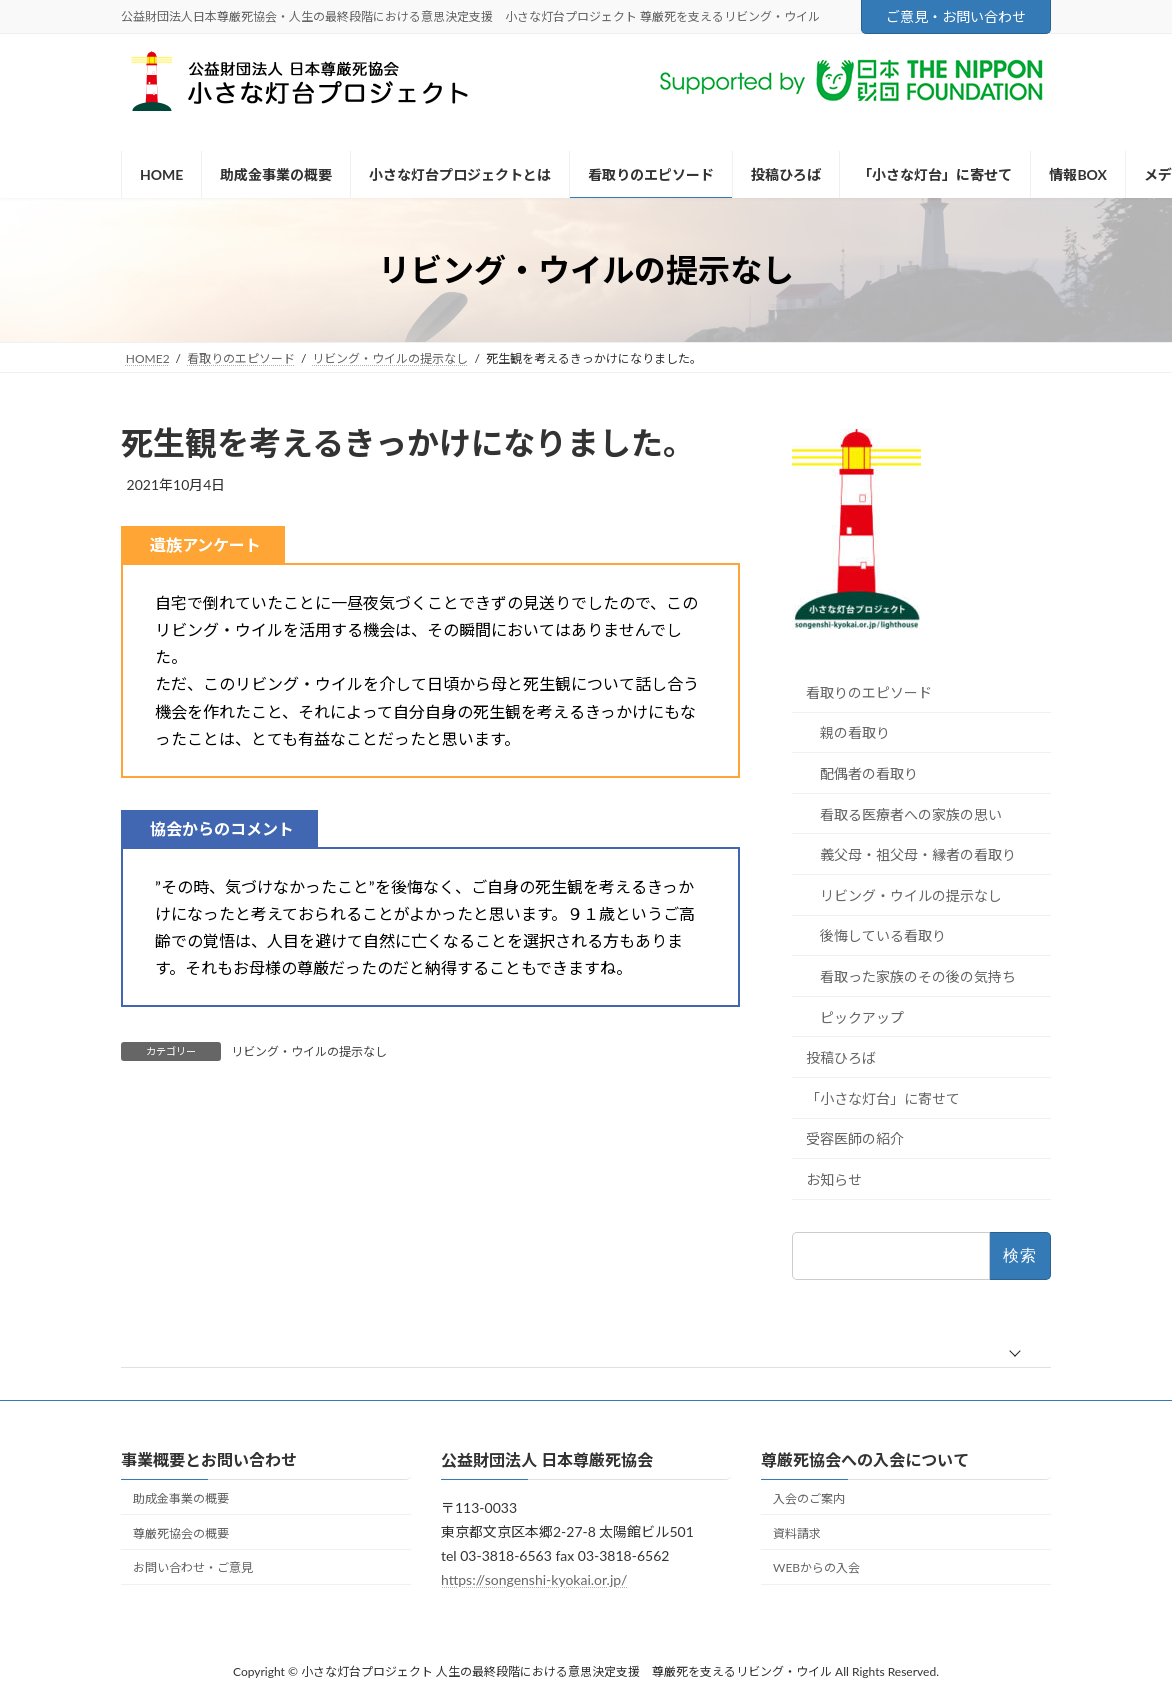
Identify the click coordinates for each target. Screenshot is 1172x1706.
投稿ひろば (841, 1057)
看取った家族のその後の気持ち (918, 976)
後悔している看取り (883, 936)
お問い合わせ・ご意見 (193, 1568)
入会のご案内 (809, 1498)
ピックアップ (862, 1017)
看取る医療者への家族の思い (911, 814)
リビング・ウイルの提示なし (309, 1051)
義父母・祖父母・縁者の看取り (918, 854)
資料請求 (797, 1533)
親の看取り (855, 733)
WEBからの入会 (816, 1568)
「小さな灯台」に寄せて (883, 1098)
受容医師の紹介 (855, 1139)
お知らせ (834, 1179)
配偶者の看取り (869, 773)
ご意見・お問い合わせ (956, 16)
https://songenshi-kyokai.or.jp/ (534, 1579)
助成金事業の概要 (181, 1498)
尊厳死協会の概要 (181, 1533)
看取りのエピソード (869, 692)
